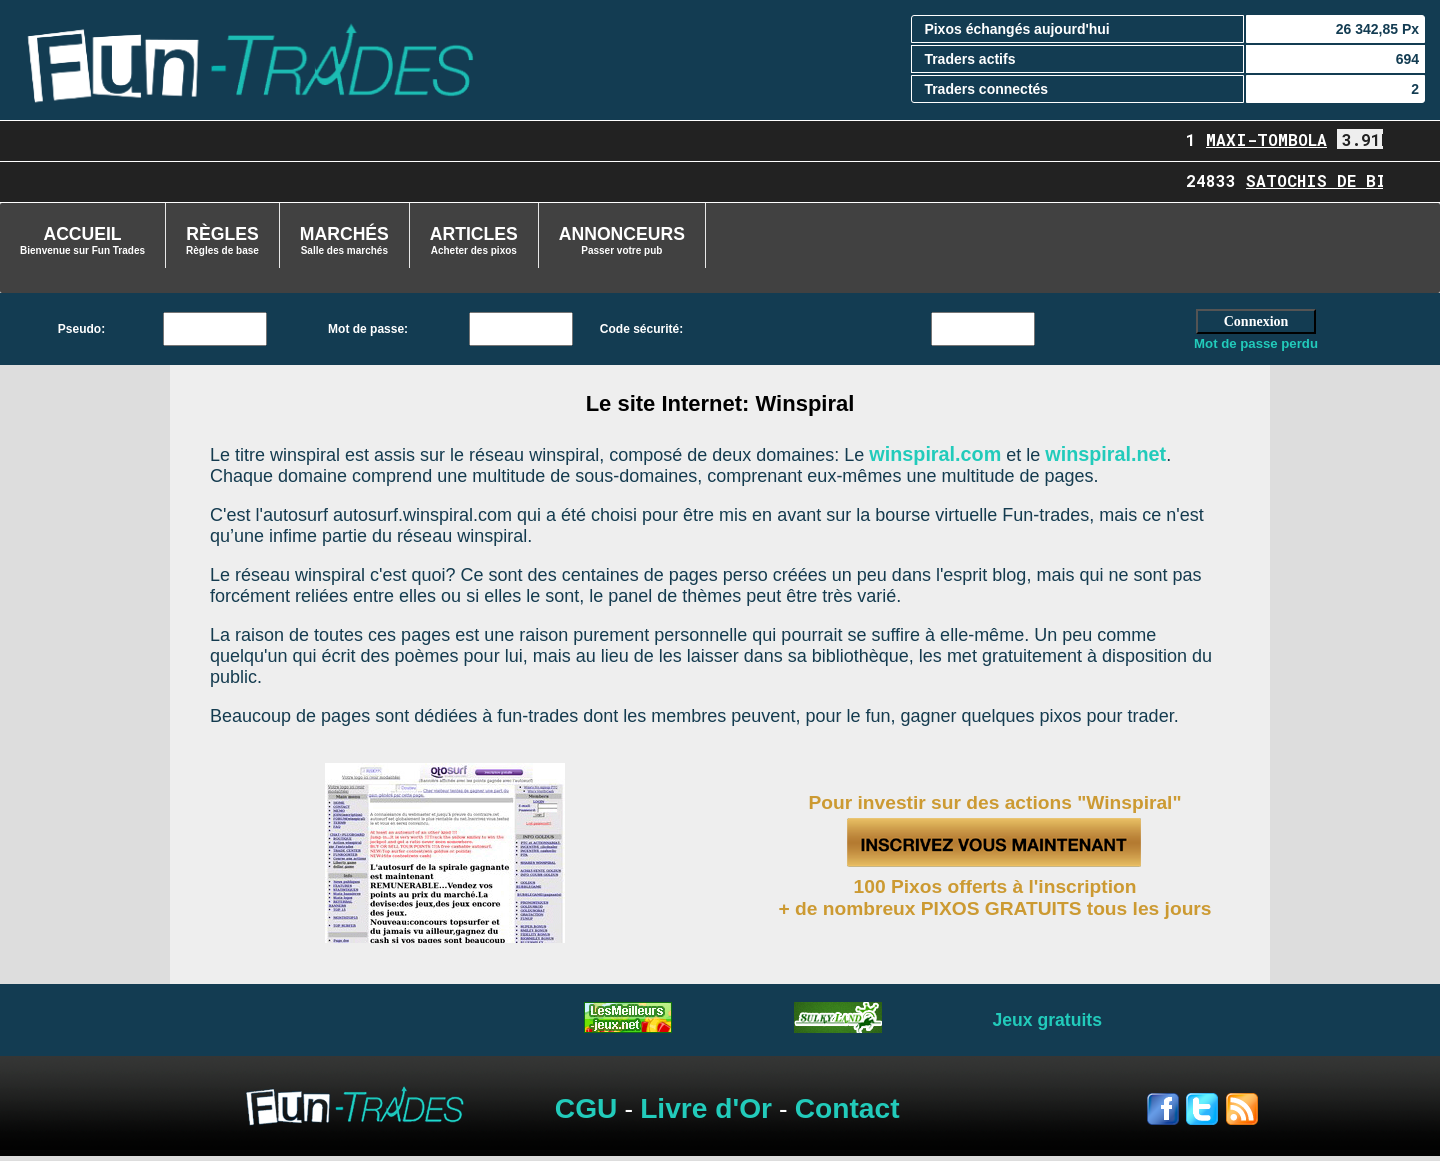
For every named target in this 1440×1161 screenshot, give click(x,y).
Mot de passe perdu (1256, 343)
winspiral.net (1105, 454)
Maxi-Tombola (1276, 139)
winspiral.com (935, 454)
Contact (847, 1108)
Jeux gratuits (1047, 1020)
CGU (586, 1108)
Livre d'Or (706, 1108)
